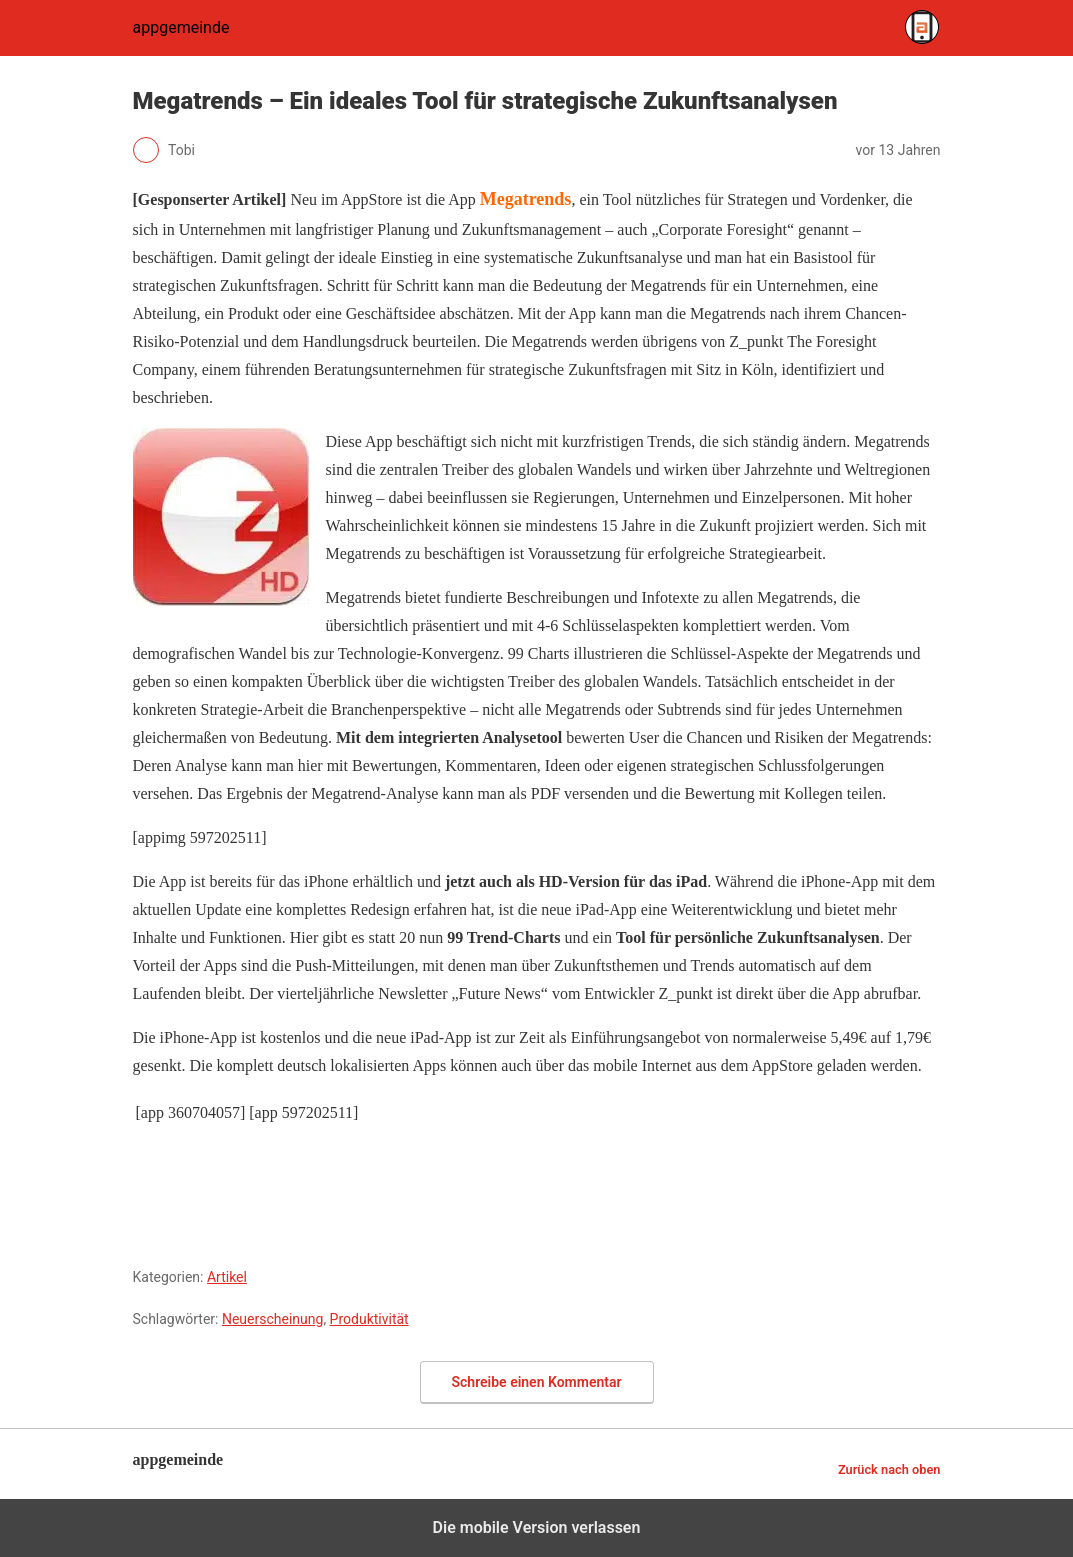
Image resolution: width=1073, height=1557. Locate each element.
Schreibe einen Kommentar (537, 1382)
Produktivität (369, 1319)
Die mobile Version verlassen (537, 1527)
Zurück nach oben (889, 1469)
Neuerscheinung (272, 1319)
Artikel (227, 1277)
